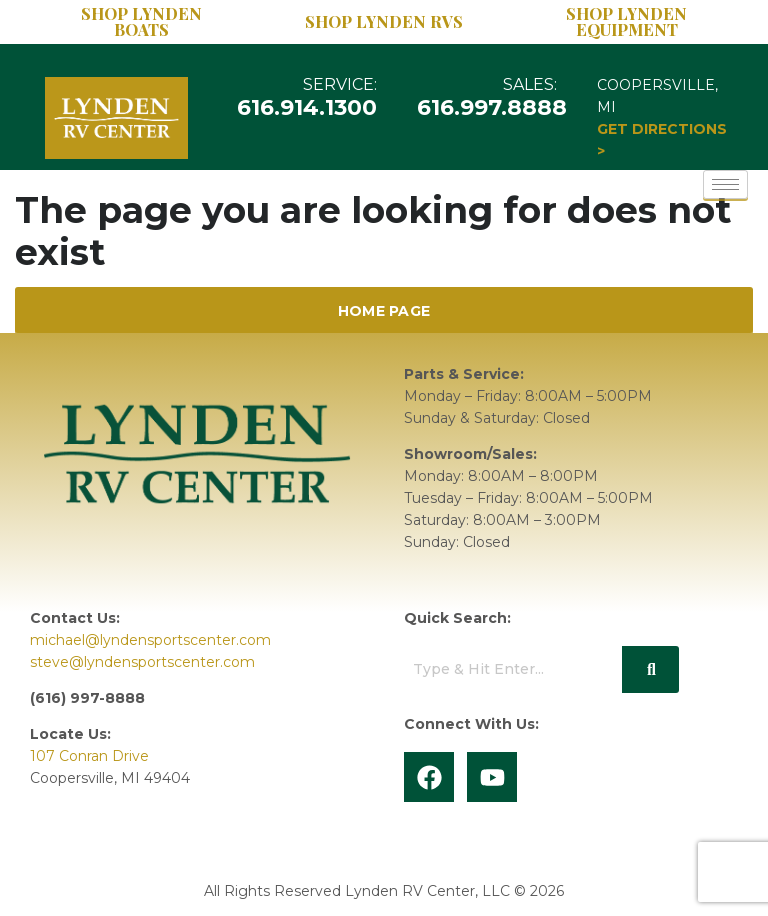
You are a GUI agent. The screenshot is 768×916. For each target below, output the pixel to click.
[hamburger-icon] (725, 184)
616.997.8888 (493, 107)
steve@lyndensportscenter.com (142, 662)
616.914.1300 (308, 107)
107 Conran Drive (89, 756)
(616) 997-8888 (87, 698)
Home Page (384, 311)
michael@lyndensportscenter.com (150, 640)
